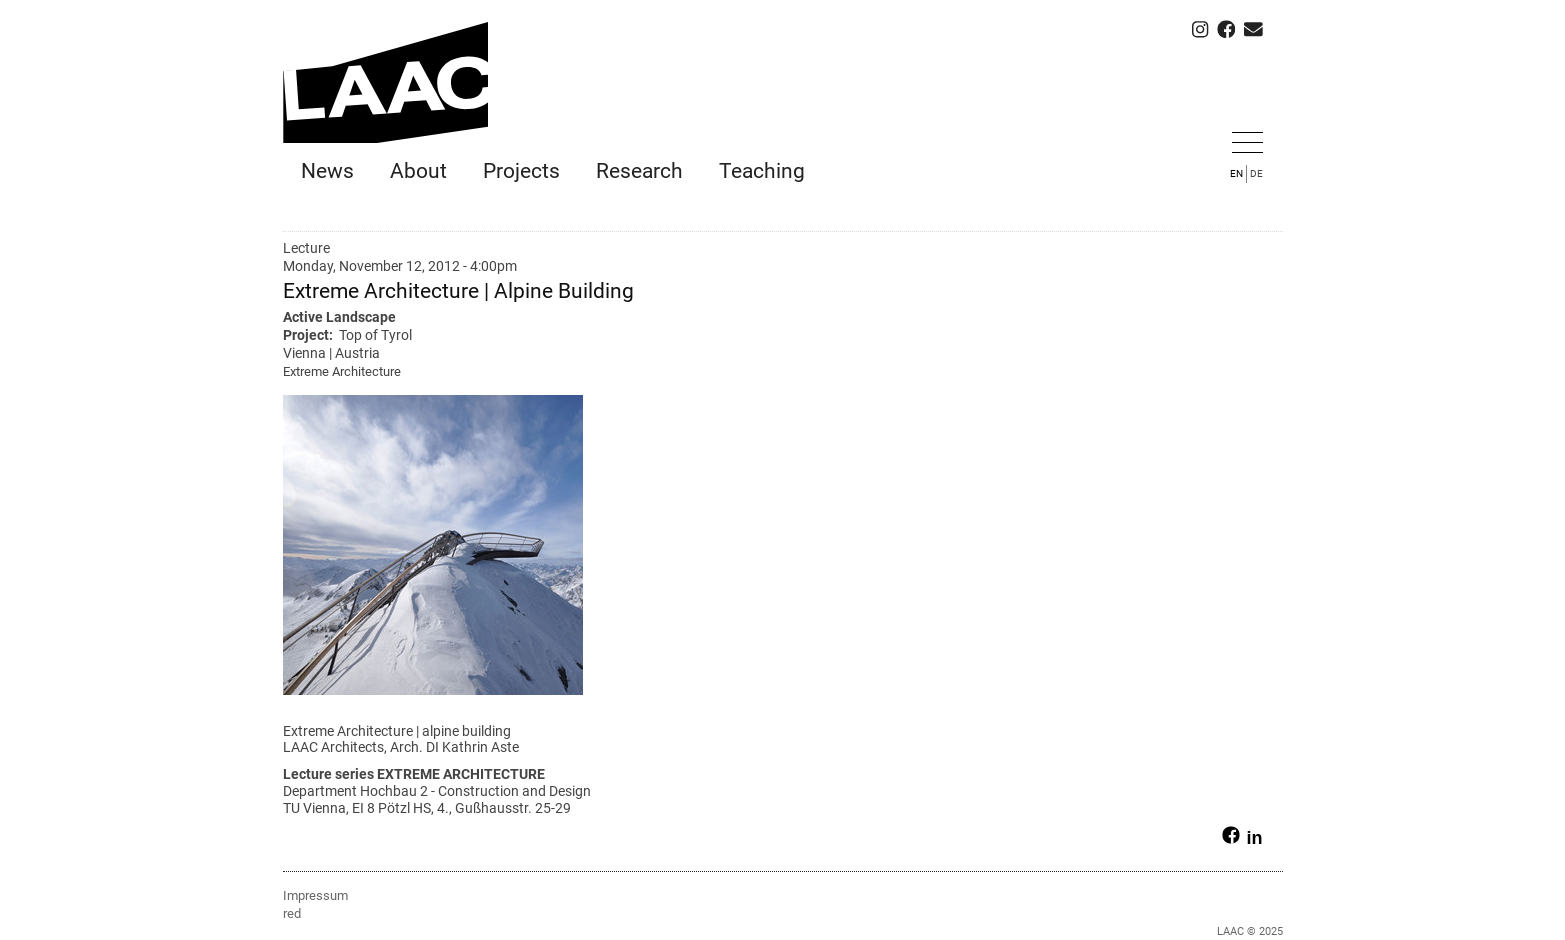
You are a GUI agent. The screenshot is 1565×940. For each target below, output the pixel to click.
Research (639, 171)
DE (1256, 173)
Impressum (315, 894)
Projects (521, 171)
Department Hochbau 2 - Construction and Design (437, 791)
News (327, 171)
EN (1236, 173)
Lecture (306, 248)
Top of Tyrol (375, 335)
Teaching (762, 171)
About (418, 171)
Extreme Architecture (342, 371)
